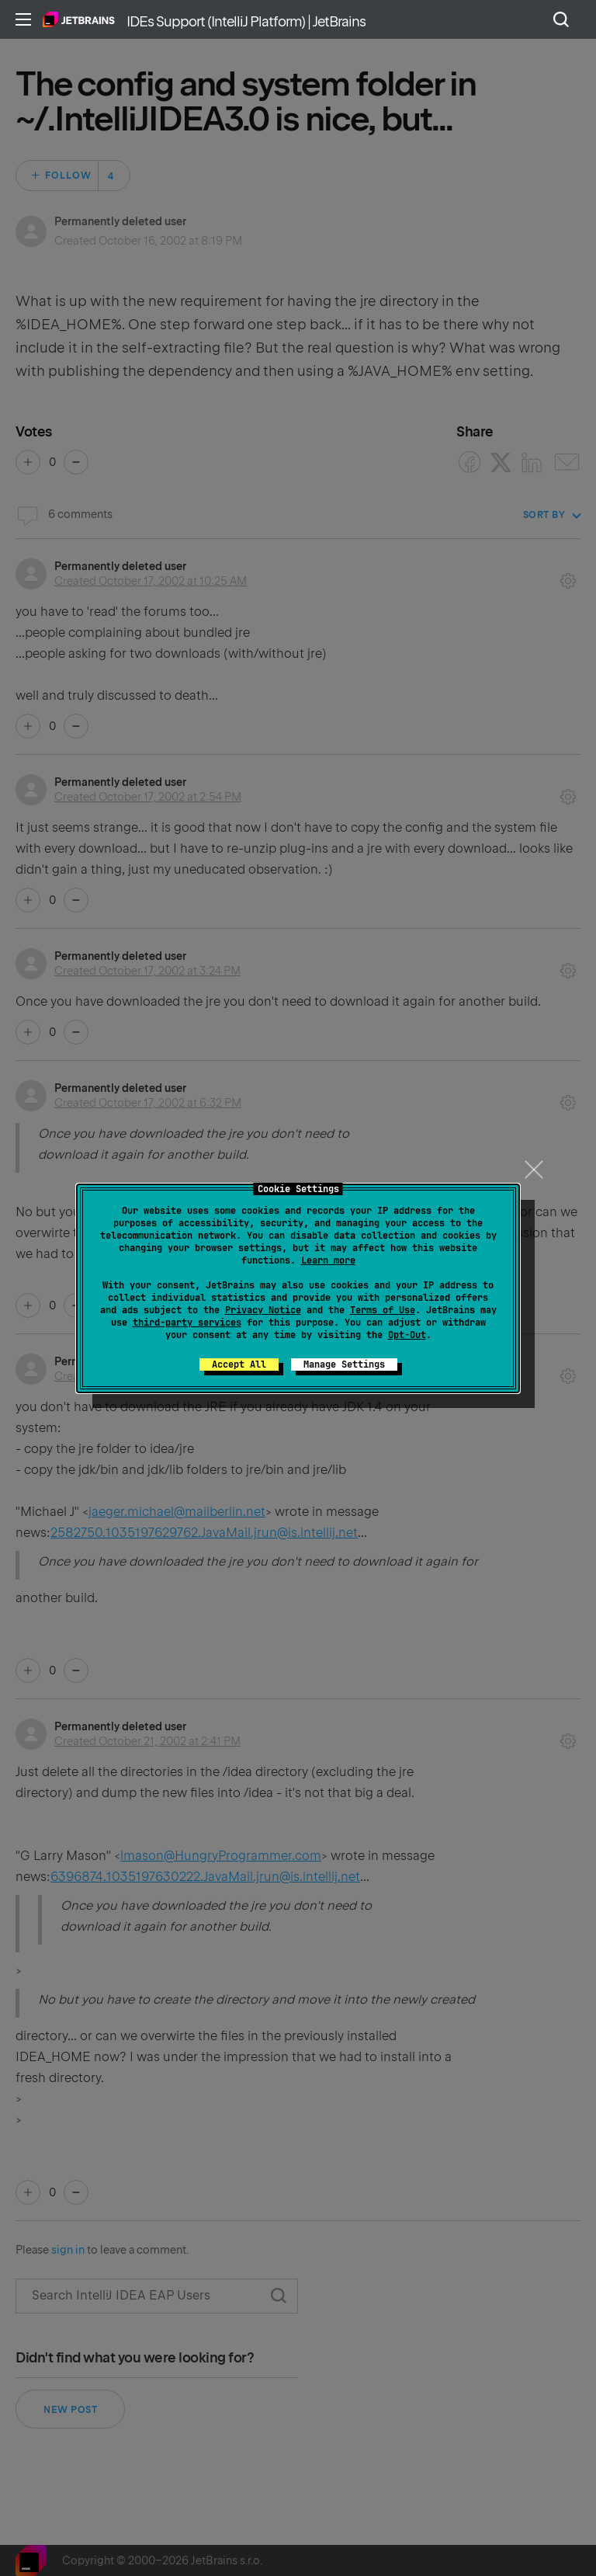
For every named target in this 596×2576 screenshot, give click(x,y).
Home (79, 19)
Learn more (328, 1260)
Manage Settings (344, 1364)
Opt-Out (407, 1335)
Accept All (239, 1364)
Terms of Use (382, 1310)
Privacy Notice (263, 1310)
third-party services (187, 1322)
